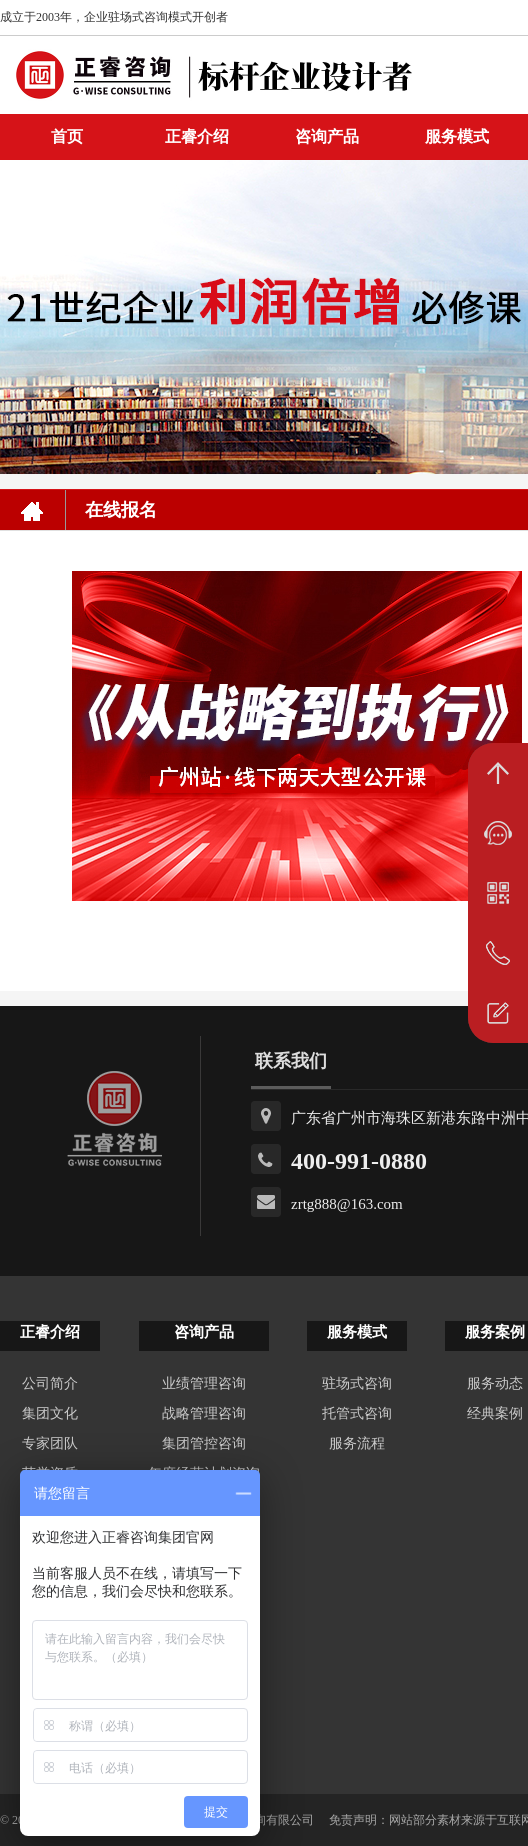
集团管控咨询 (204, 1443)
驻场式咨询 (357, 1383)
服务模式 (457, 136)
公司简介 (50, 1383)
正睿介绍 (50, 1332)
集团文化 (50, 1413)
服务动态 (495, 1383)
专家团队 (50, 1443)
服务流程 (357, 1443)
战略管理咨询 (204, 1413)
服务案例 (495, 1332)
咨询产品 (327, 136)
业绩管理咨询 (204, 1383)
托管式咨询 (357, 1413)
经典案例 (495, 1413)
